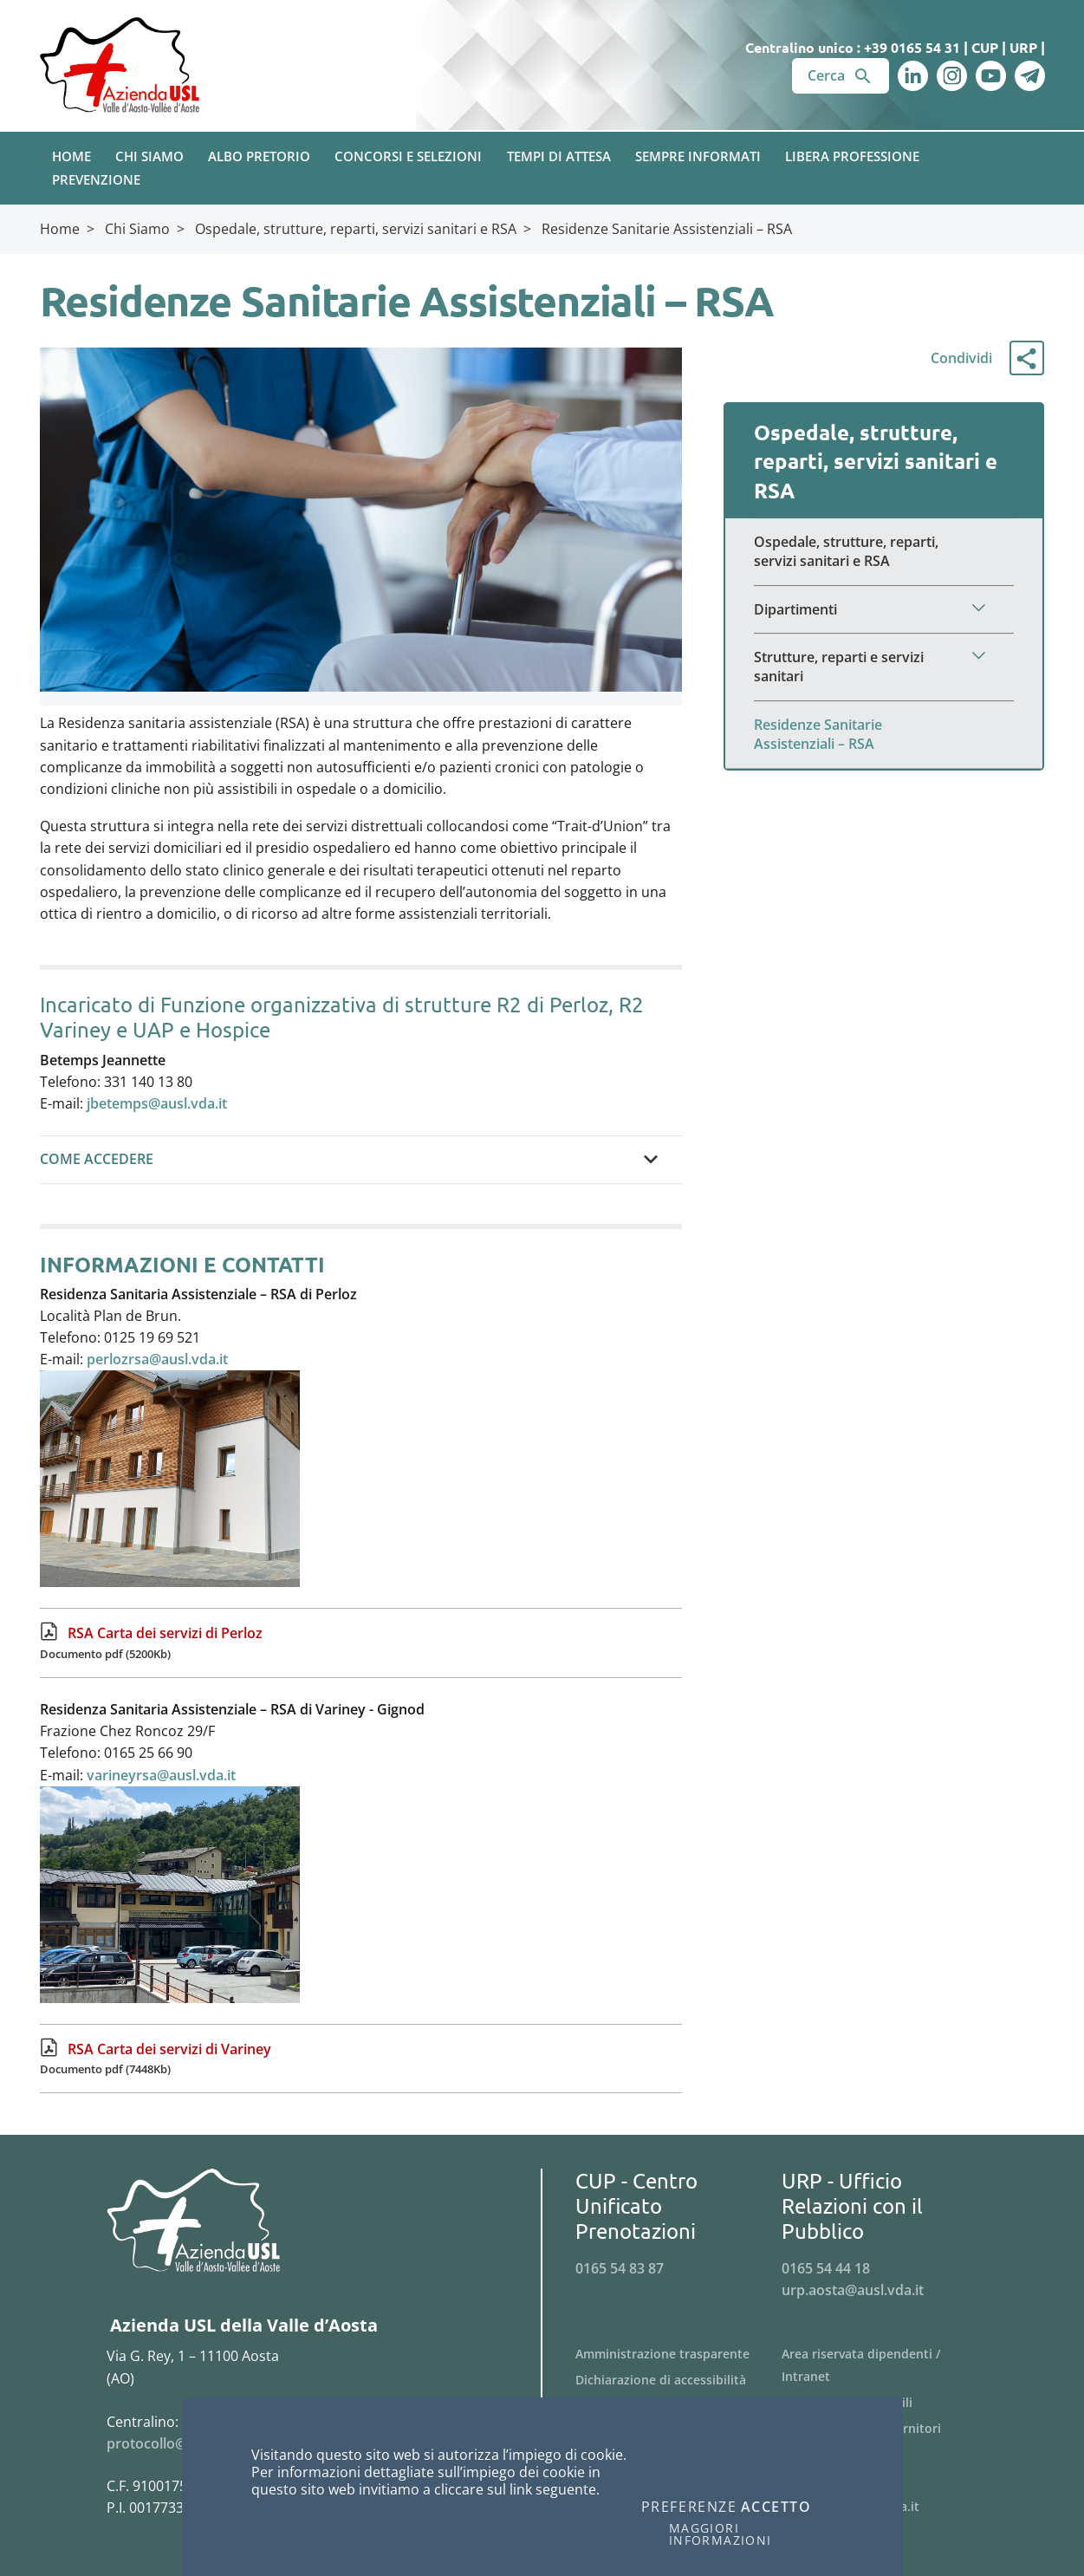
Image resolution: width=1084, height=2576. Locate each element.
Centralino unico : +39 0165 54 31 (852, 47)
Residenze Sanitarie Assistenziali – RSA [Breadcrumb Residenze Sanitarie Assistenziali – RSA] (667, 228)
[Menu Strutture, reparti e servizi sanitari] (884, 667)
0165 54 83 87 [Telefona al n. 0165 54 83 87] (619, 2268)
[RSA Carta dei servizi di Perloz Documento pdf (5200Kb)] (361, 1643)
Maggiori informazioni (720, 2534)
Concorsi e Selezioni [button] (408, 156)
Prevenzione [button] (96, 179)
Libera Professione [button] (852, 156)
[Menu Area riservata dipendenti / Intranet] (885, 2365)
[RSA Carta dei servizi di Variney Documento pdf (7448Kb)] (361, 2059)
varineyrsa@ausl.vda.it (161, 1775)
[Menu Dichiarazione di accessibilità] (678, 2380)
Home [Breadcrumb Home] (60, 228)
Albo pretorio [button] (259, 156)
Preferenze (689, 2507)
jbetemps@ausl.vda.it (157, 1103)
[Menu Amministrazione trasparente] (678, 2354)
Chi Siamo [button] (149, 156)
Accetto (776, 2507)
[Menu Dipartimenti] (884, 610)
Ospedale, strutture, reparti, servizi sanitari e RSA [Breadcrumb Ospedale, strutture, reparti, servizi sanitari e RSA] (355, 228)
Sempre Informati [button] (698, 156)
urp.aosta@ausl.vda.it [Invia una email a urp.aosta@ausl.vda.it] (853, 2290)
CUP (984, 47)
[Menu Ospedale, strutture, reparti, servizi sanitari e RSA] (884, 552)
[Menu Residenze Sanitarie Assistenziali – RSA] (884, 734)
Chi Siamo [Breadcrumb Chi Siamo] (137, 228)
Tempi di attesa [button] (559, 156)
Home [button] (71, 156)
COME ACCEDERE (96, 1158)
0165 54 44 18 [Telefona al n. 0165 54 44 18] (826, 2268)
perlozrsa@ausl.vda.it (157, 1359)
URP (1023, 47)
